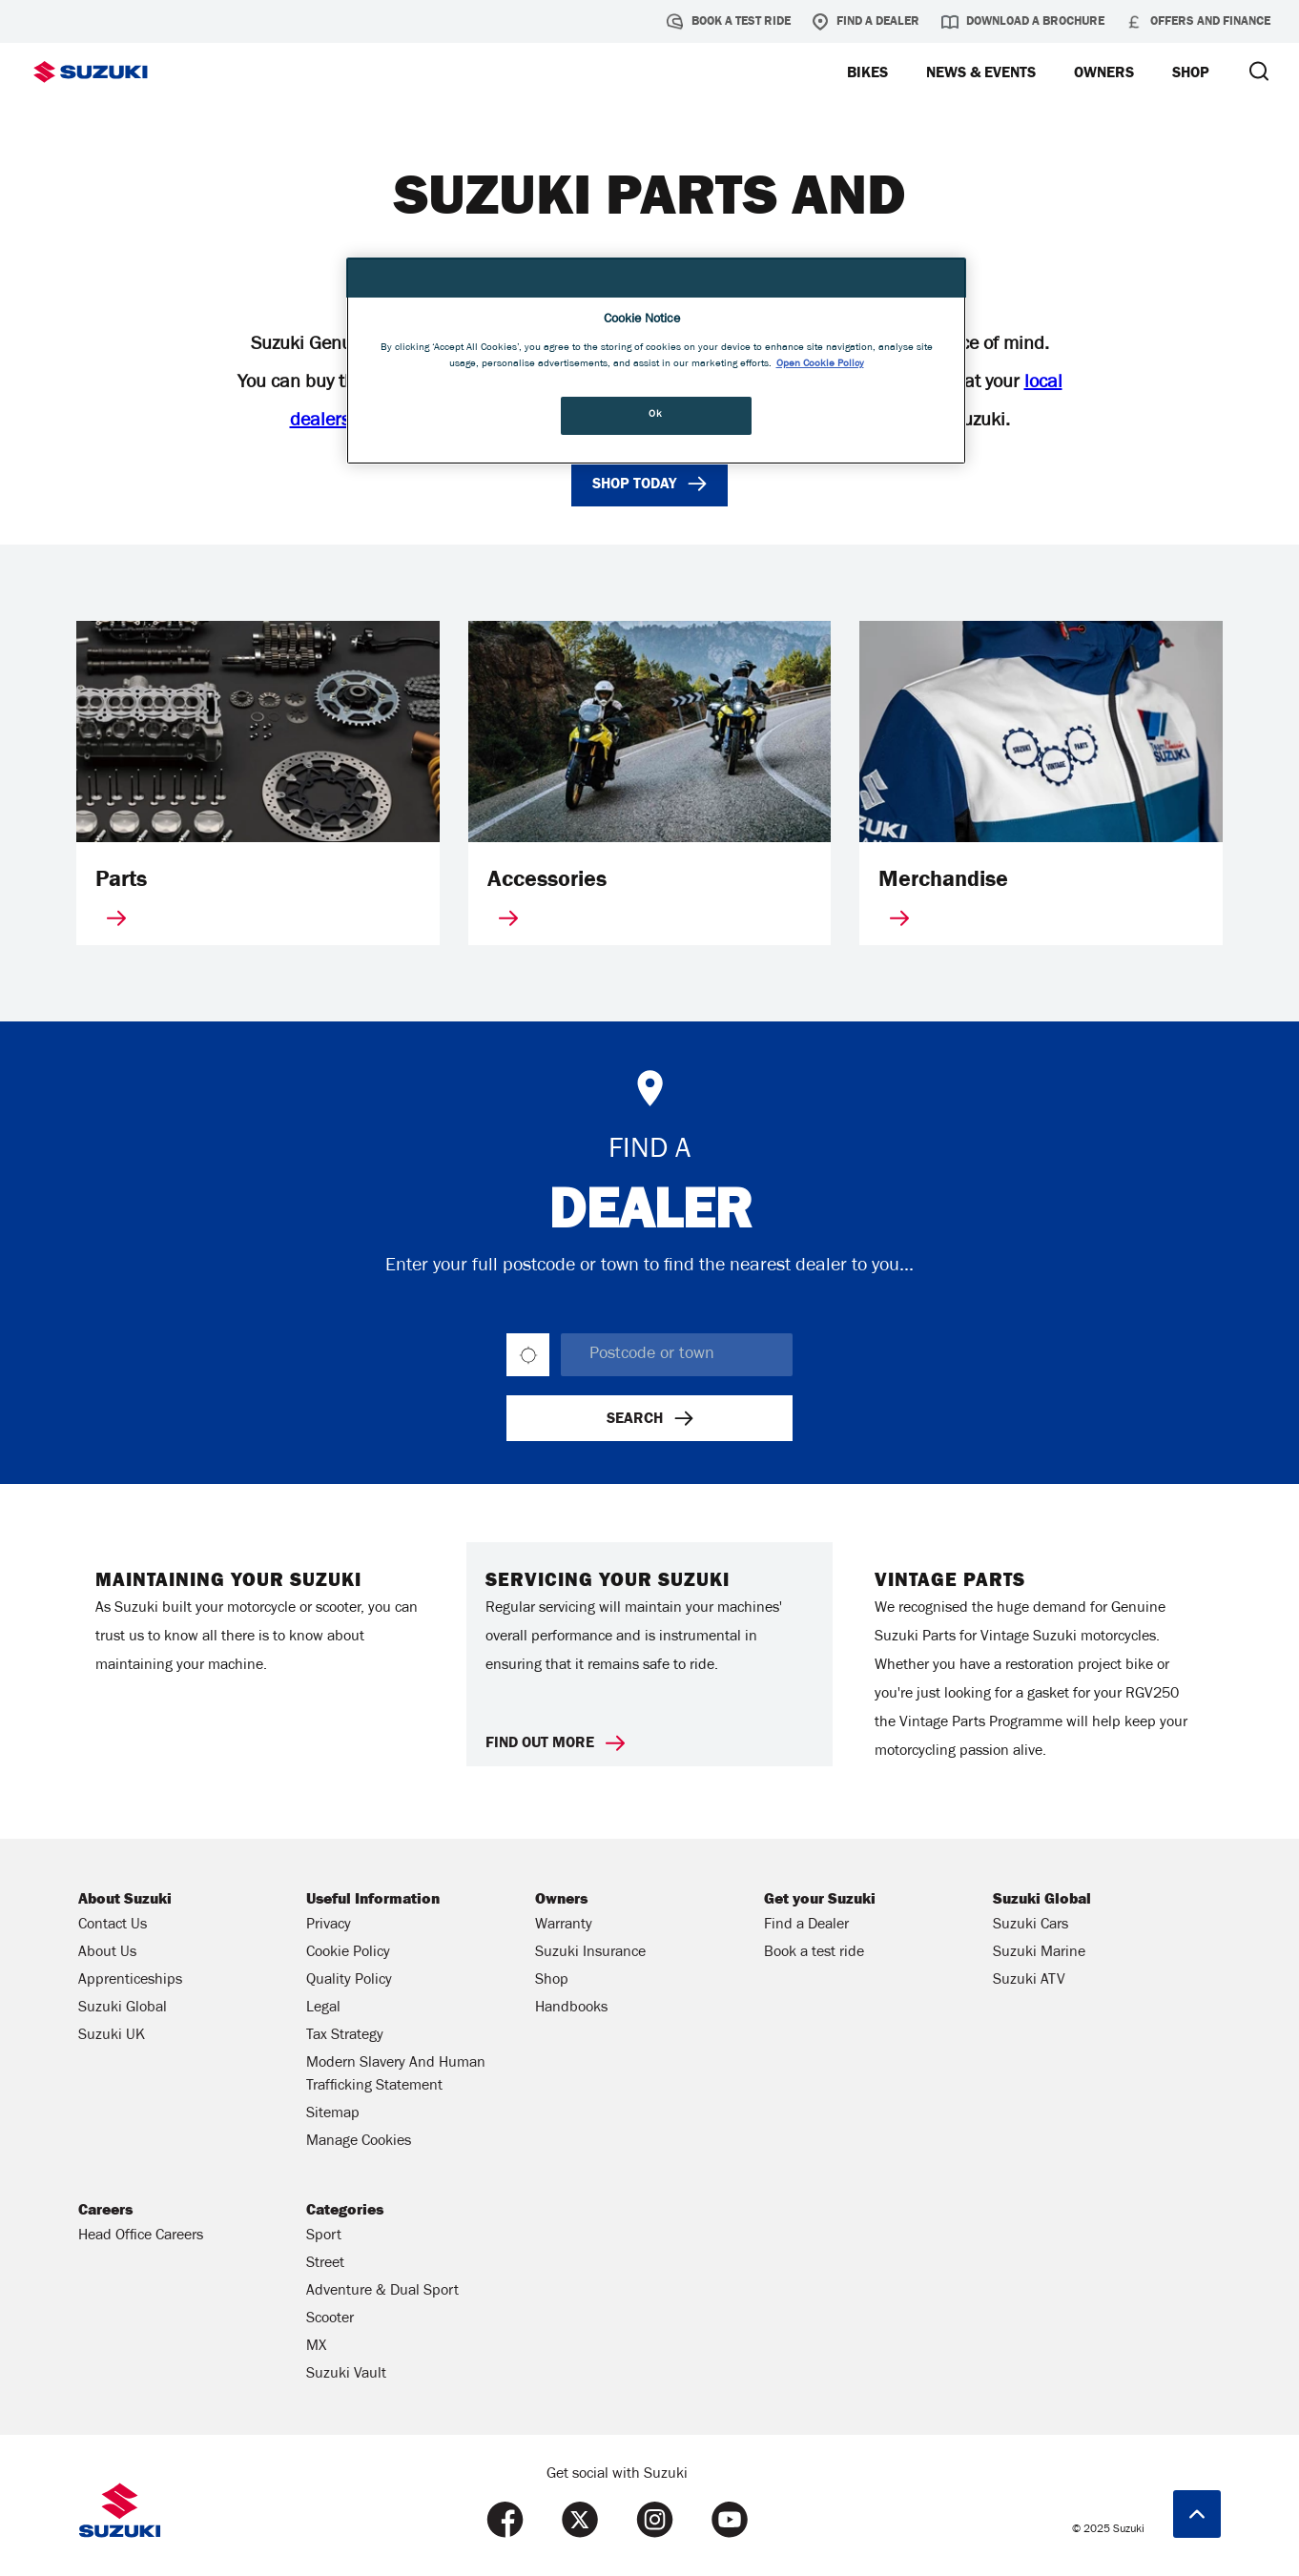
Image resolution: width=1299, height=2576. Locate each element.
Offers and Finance (1197, 22)
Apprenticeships (130, 1981)
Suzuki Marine (1039, 1953)
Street (325, 2264)
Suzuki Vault (346, 2374)
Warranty (563, 1925)
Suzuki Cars (1030, 1925)
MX (316, 2347)
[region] (656, 361)
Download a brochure (1022, 22)
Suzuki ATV (1029, 1981)
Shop (551, 1981)
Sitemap (333, 2114)
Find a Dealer (865, 22)
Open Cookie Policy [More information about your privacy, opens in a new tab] (820, 364)
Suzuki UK (111, 2036)
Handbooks (571, 2008)
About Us (107, 1953)
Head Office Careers (140, 2236)
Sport (323, 2236)
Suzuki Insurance (590, 1953)
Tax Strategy (344, 2036)
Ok (655, 415)
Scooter (330, 2319)
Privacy (328, 1925)
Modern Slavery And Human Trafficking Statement (395, 2075)
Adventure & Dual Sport (382, 2291)
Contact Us (112, 1925)
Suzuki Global (122, 2008)
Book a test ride (729, 22)
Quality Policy (349, 1981)
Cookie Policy (348, 1953)
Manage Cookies (358, 2142)
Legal (323, 2008)
